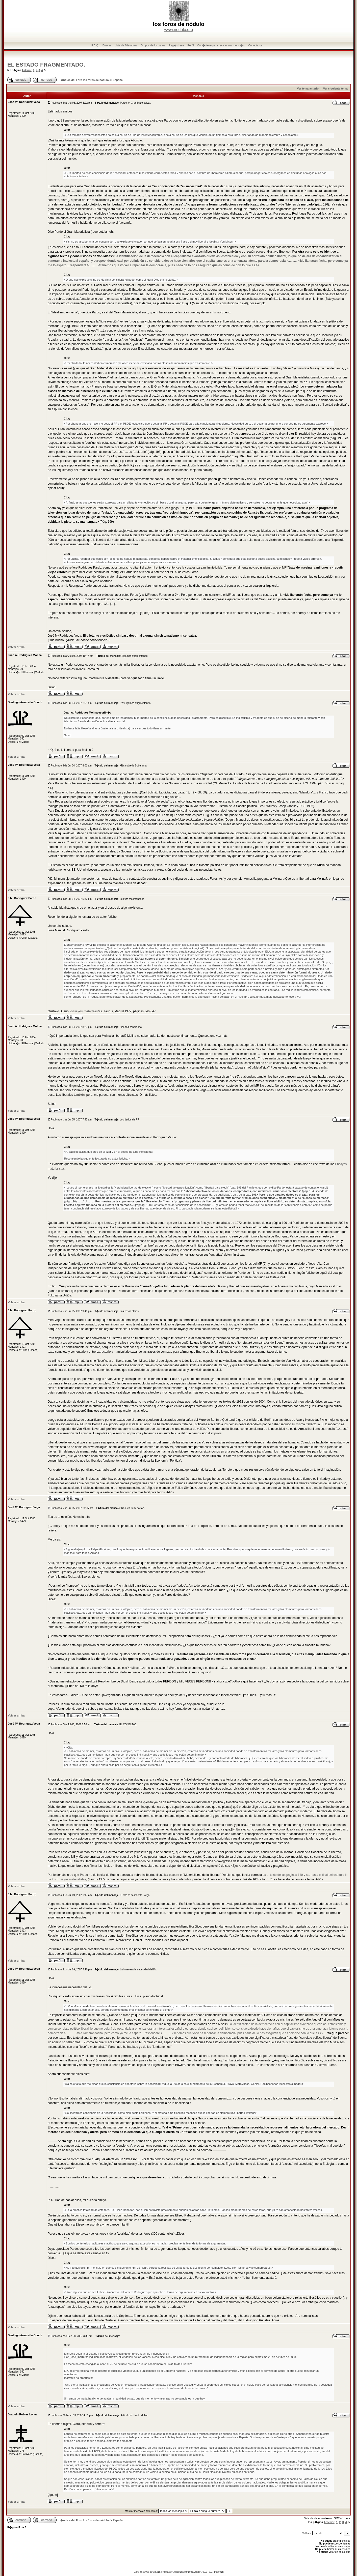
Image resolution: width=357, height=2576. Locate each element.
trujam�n (159, 2571)
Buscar (107, 45)
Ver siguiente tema (335, 88)
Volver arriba (16, 646)
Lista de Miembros (125, 45)
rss (141, 2571)
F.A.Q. (95, 45)
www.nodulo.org (178, 29)
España (118, 79)
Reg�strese (176, 45)
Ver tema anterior (308, 88)
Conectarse (255, 45)
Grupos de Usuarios (153, 45)
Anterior (27, 70)
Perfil (190, 45)
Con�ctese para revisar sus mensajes (221, 45)
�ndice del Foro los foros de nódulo (84, 79)
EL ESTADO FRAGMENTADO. (46, 65)
